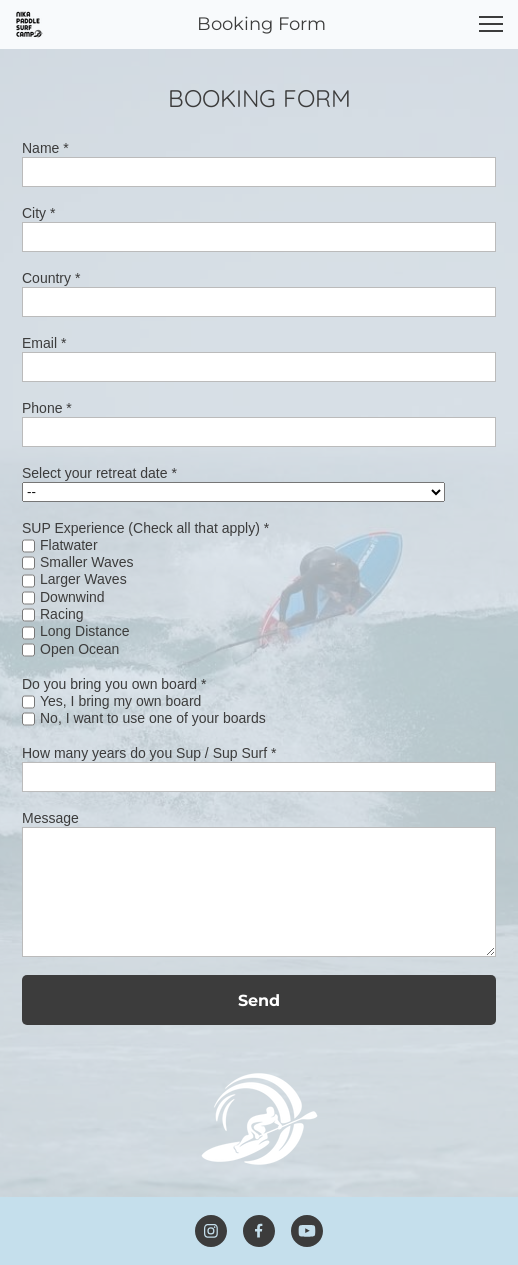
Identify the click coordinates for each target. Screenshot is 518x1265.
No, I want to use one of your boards (153, 718)
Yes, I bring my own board (120, 701)
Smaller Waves (87, 562)
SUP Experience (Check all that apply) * (145, 528)
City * (38, 213)
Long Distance (85, 631)
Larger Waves (83, 579)
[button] (491, 24)
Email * (44, 343)
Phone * (47, 408)
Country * (51, 278)
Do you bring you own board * (114, 684)
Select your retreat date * (99, 473)
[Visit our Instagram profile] (211, 1231)
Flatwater (69, 545)
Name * (45, 148)
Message (50, 818)
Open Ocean (79, 649)
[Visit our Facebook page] (259, 1231)
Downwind (72, 597)
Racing (62, 614)
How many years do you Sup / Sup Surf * (149, 753)
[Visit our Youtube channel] (307, 1231)
